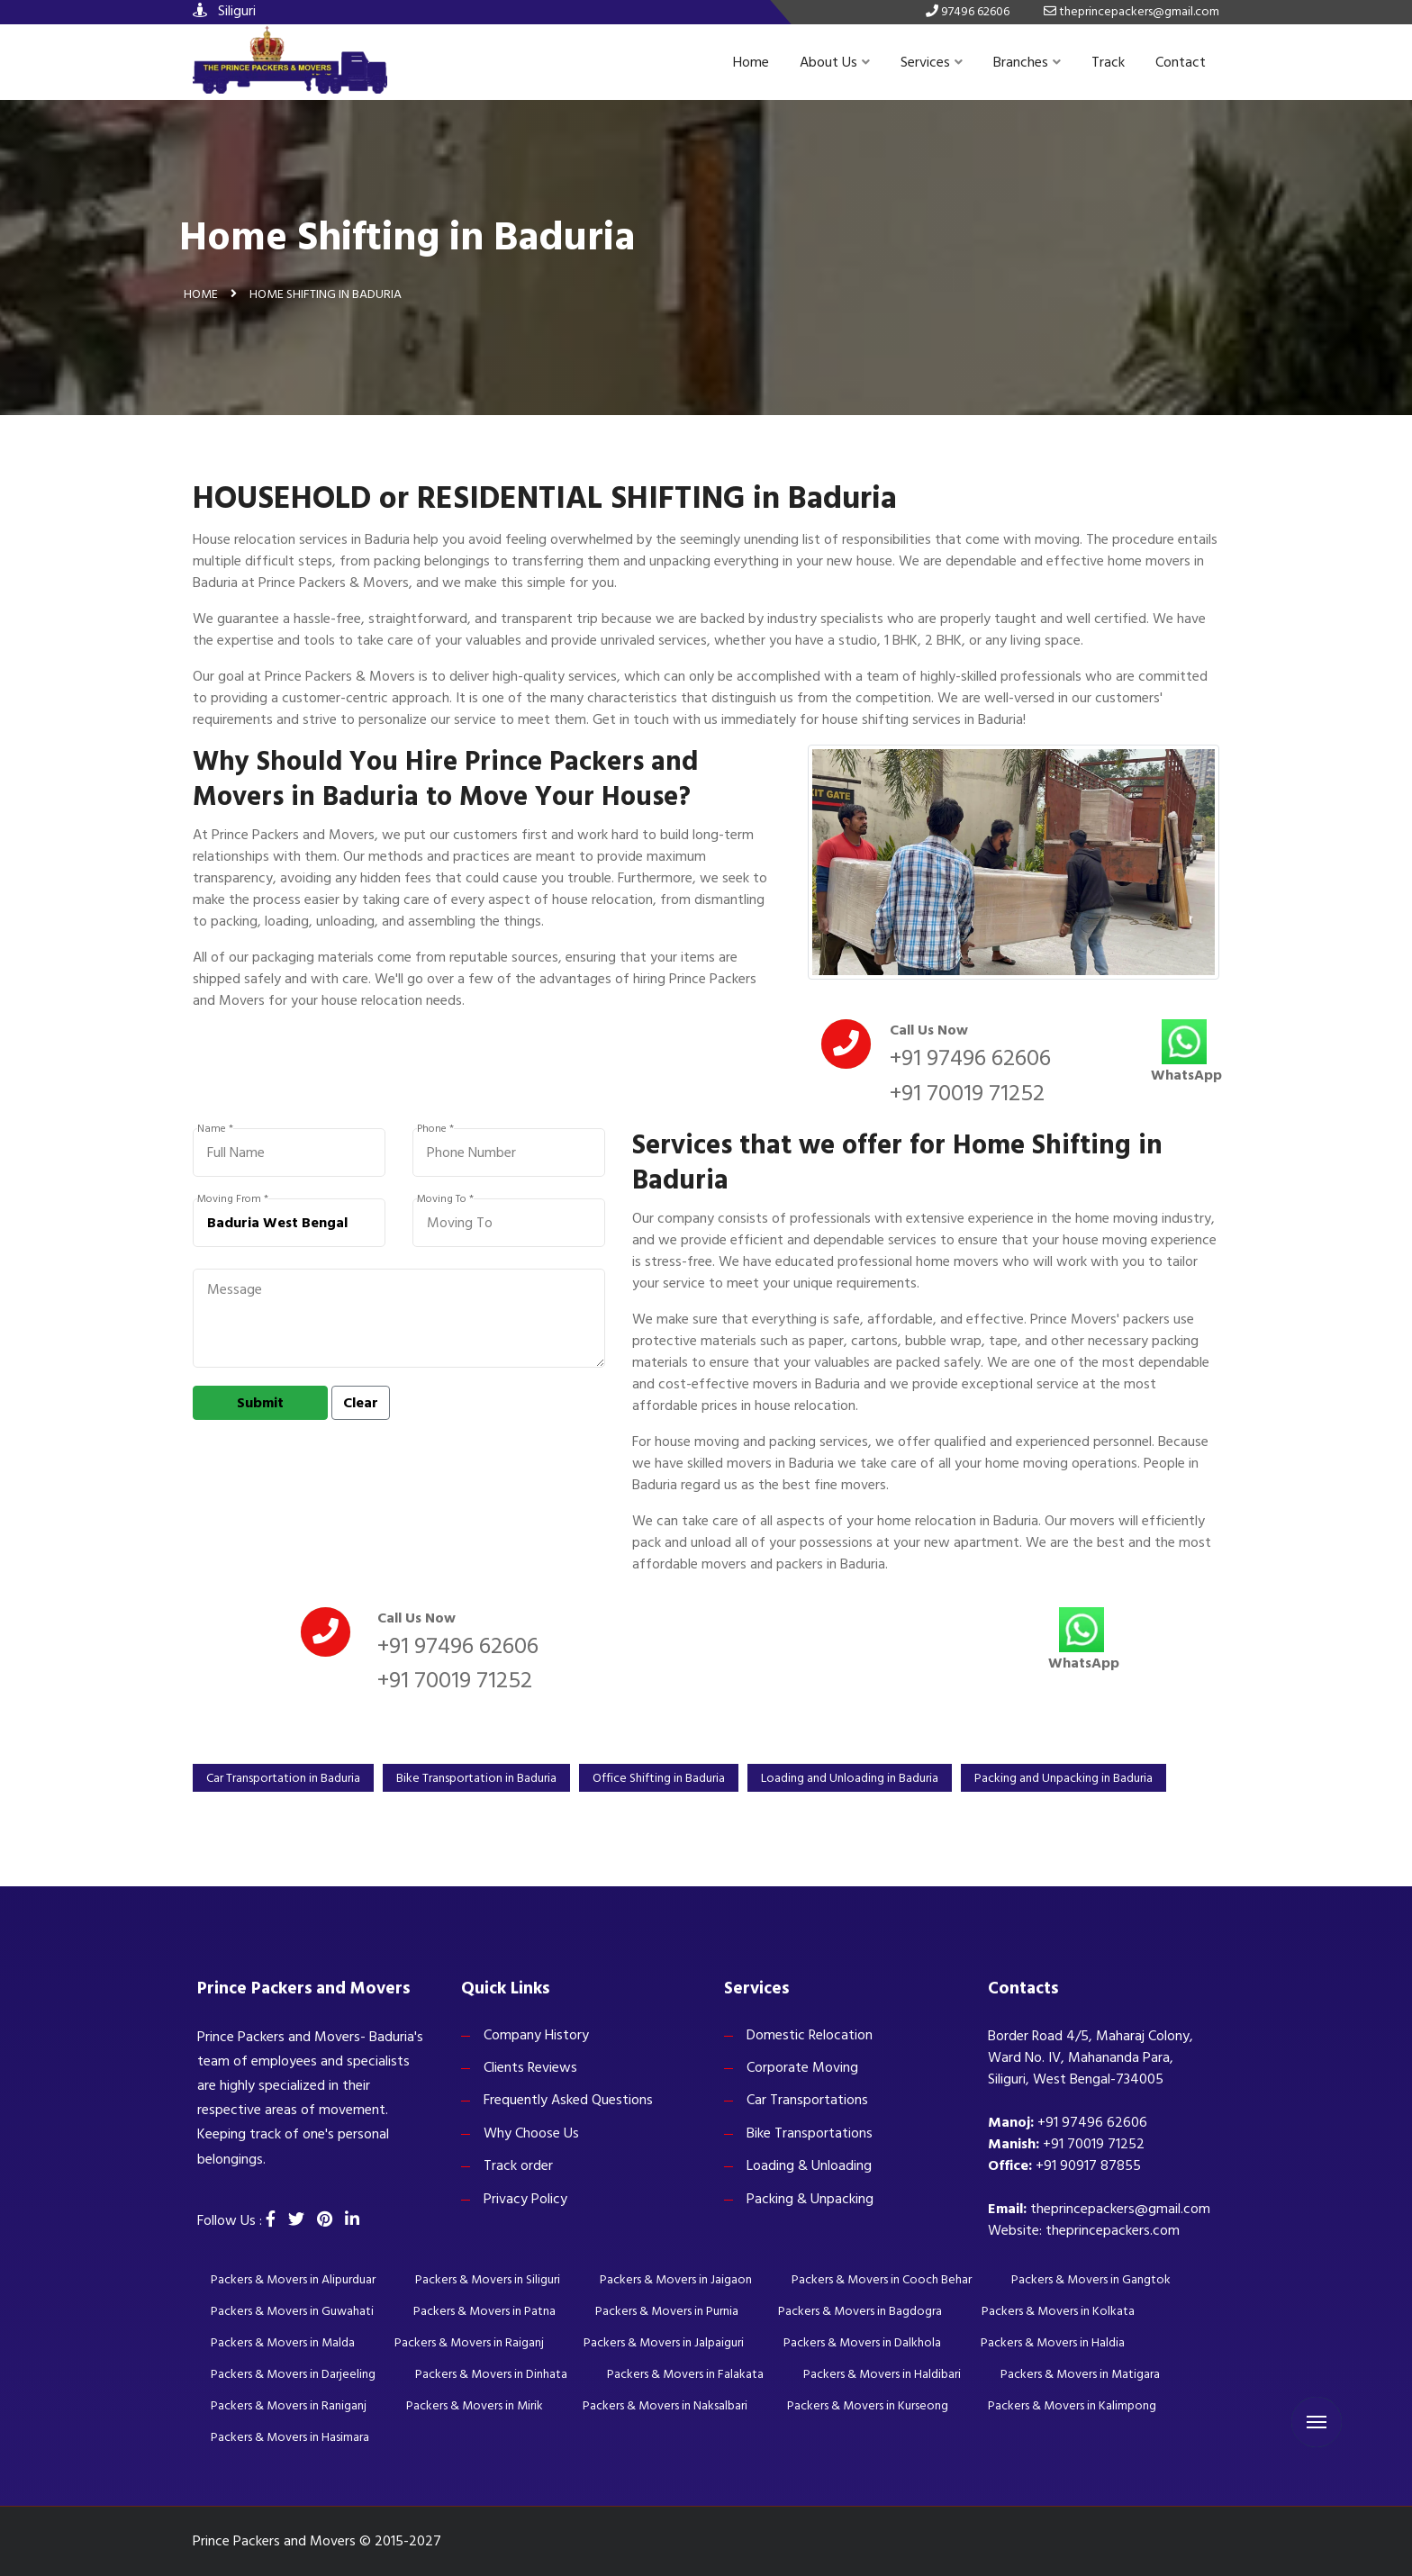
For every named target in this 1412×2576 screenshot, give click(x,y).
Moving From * (232, 1199)
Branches (1027, 62)
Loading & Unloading (809, 2165)
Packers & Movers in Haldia (1053, 2342)
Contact (1180, 62)
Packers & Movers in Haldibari (882, 2374)
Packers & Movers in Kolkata (1058, 2310)
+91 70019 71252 (967, 1093)
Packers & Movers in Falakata (685, 2374)
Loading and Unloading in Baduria (849, 1777)
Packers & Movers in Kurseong (867, 2405)
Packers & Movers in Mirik (474, 2405)
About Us (835, 62)
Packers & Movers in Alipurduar (293, 2279)
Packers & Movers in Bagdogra (860, 2310)
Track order (518, 2165)
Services (932, 62)
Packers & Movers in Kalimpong (1072, 2405)
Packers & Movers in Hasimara (290, 2437)
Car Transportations (807, 2099)
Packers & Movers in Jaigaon (676, 2279)
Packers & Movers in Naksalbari (665, 2405)
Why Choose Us (531, 2133)
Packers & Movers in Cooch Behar (882, 2279)
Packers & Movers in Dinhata (491, 2374)
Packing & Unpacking (810, 2198)
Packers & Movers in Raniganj (289, 2405)
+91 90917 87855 (1088, 2165)
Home (751, 62)
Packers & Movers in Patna (484, 2310)
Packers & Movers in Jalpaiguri (664, 2342)
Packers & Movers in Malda (283, 2342)
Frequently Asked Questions (568, 2099)
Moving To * (445, 1199)
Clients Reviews (530, 2067)
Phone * (435, 1129)
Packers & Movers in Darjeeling (293, 2374)
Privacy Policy (525, 2198)
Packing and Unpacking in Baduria (1063, 1777)
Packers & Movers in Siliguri (487, 2279)
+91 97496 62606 (970, 1058)
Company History (536, 2035)
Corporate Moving (802, 2067)
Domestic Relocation (810, 2035)
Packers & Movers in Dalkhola (862, 2342)
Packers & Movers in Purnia (666, 2310)
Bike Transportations (810, 2133)
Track (1108, 62)
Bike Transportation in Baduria (476, 1777)
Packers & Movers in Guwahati (292, 2310)
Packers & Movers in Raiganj (469, 2342)
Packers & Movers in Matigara (1080, 2374)
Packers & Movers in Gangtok (1091, 2279)
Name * (215, 1129)
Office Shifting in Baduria (659, 1777)
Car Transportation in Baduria (283, 1777)
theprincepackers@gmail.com (1120, 2208)
